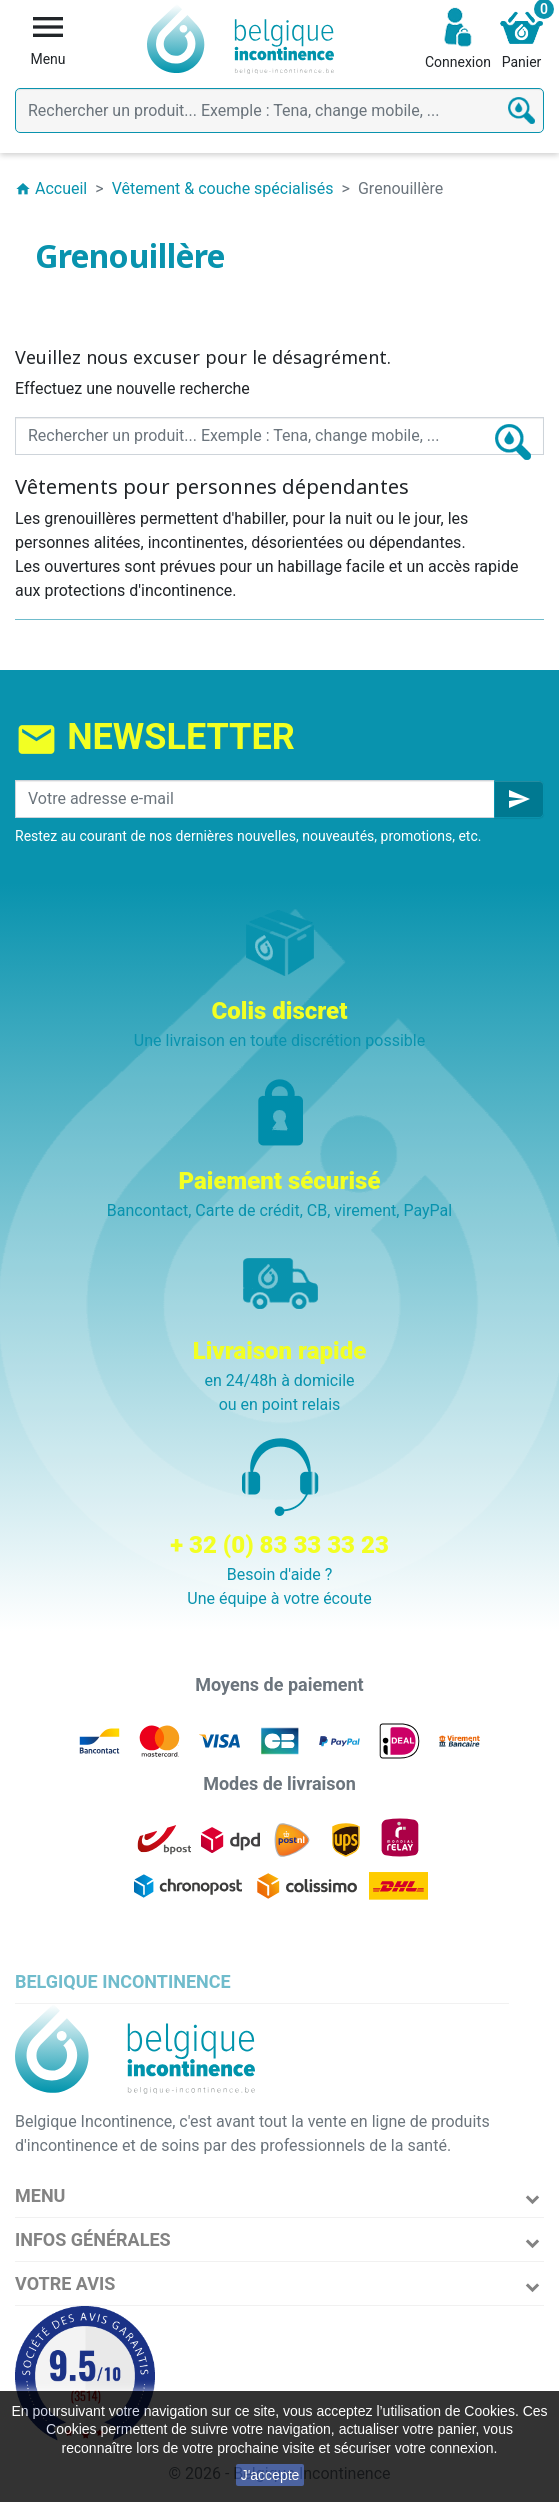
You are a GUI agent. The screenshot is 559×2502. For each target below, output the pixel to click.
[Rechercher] (279, 110)
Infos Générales (93, 2239)
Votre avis (65, 2283)
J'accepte (270, 2475)
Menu (40, 2195)
